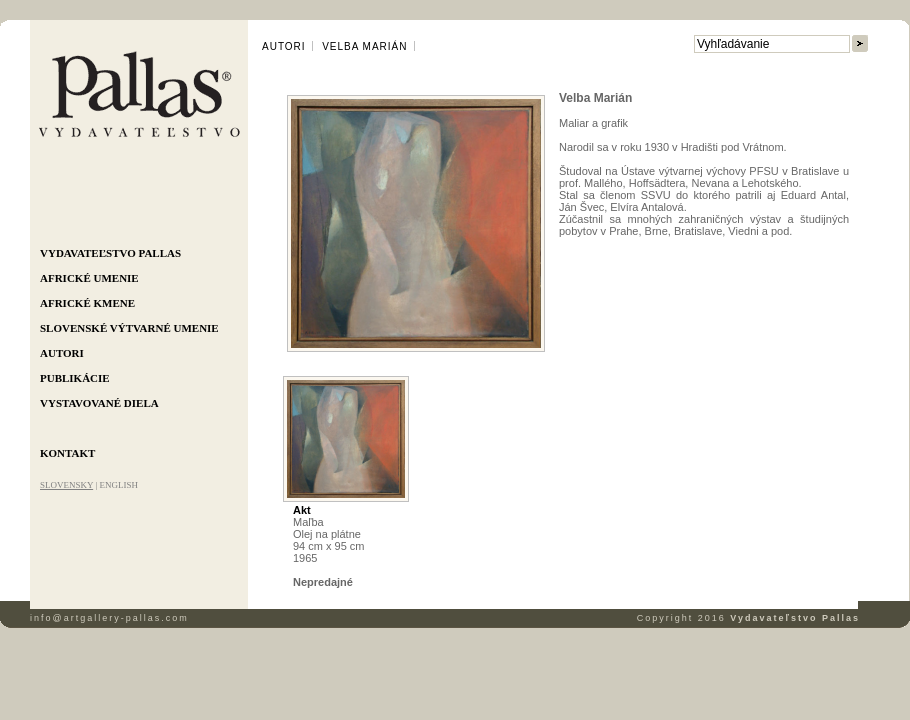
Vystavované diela (99, 403)
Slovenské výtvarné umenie (129, 328)
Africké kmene (87, 303)
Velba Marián (364, 46)
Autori (62, 353)
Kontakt (67, 453)
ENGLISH (118, 485)
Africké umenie (89, 278)
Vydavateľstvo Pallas (110, 253)
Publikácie (75, 378)
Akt (302, 510)
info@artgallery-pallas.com (109, 618)
